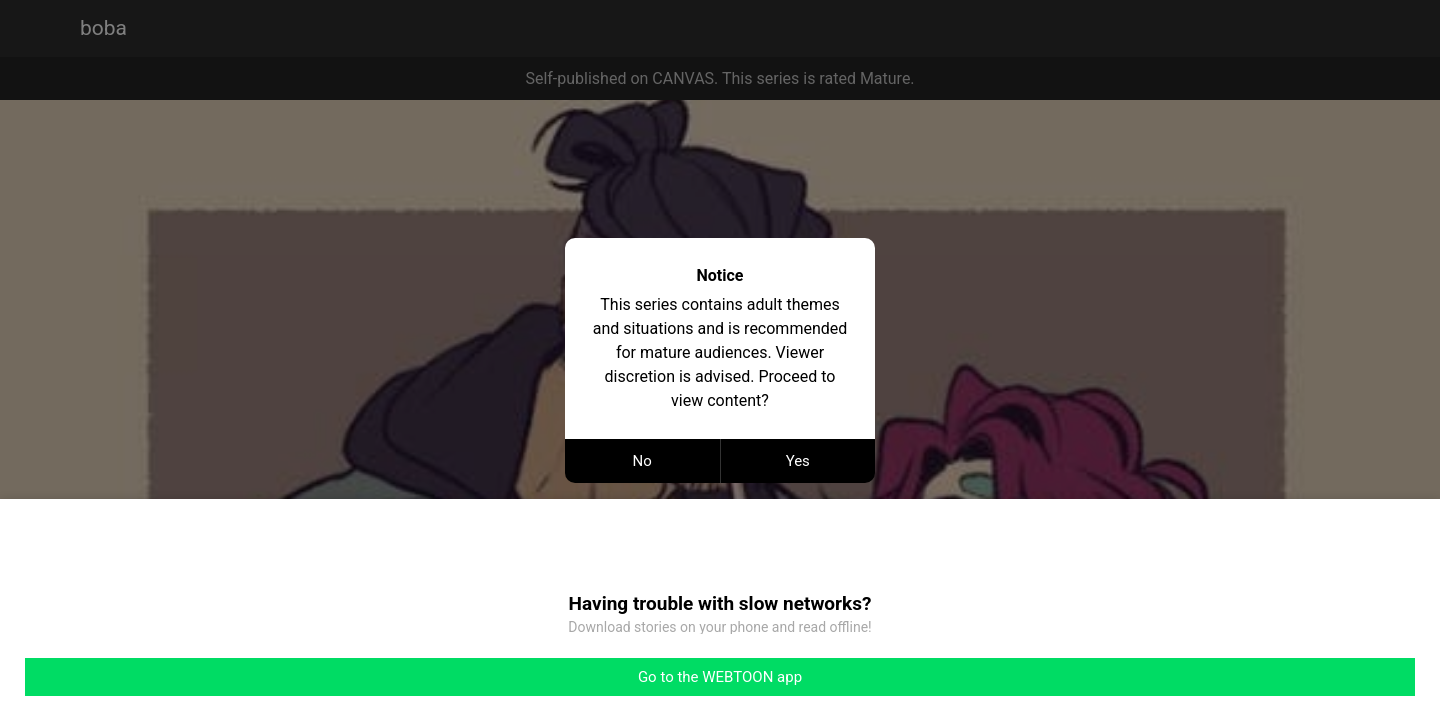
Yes (798, 461)
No (642, 461)
